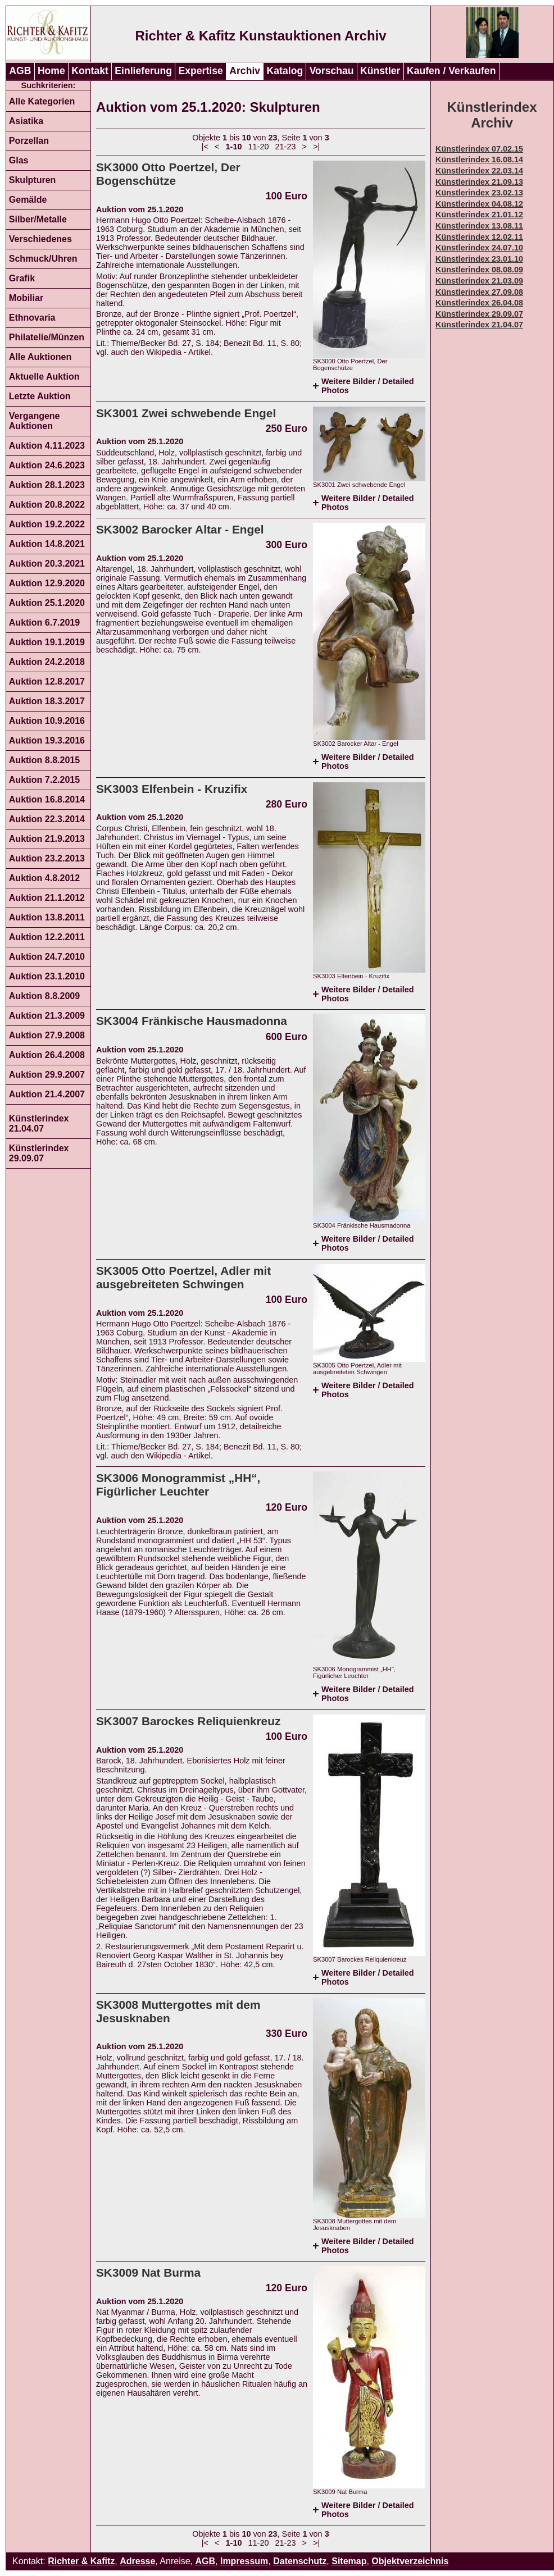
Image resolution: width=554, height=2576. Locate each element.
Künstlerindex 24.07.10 (479, 247)
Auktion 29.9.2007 (47, 1074)
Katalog (285, 70)
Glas (19, 160)
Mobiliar (26, 298)
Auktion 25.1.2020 (47, 603)
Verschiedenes (40, 239)
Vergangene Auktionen (34, 421)
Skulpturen (32, 180)
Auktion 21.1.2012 (47, 897)
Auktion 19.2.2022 (47, 524)
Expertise (201, 70)
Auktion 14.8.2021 (47, 544)
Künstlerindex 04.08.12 (479, 203)
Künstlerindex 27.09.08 (479, 292)
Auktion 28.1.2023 (47, 485)
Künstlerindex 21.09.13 (479, 181)
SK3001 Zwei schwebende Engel (186, 413)
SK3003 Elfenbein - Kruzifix (171, 788)
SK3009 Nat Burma (148, 2272)
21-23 (285, 146)
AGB (20, 70)
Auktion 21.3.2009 (47, 1015)
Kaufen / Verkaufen (451, 70)
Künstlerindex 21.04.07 (39, 1123)
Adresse (137, 2561)
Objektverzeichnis (409, 2561)
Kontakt (89, 70)
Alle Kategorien (42, 101)
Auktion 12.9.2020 (47, 583)
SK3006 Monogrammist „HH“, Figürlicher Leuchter (178, 1484)
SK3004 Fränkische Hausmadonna (191, 1020)
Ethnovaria (32, 317)
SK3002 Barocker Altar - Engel (180, 529)
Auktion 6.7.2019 (44, 622)
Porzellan (29, 140)
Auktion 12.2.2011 (47, 937)
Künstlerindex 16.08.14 (479, 159)
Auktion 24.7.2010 (47, 956)
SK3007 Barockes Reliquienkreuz (188, 1721)
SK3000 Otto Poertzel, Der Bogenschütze (168, 174)
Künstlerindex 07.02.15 (479, 148)
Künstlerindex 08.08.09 (479, 269)
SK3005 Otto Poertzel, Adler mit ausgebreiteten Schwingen (183, 1277)
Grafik (22, 278)
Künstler (380, 70)
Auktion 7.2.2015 (44, 780)
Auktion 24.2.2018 (47, 662)
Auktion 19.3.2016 (47, 740)
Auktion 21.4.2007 (47, 1094)
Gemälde (28, 199)
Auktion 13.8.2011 (47, 917)
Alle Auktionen (40, 357)
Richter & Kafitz (81, 2561)
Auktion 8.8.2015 (44, 760)
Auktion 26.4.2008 (47, 1055)
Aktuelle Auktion (44, 376)
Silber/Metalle (38, 219)
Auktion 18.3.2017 (47, 701)
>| (316, 146)
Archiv (244, 70)
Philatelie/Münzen (46, 337)
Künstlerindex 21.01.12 (479, 214)
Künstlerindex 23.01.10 (479, 258)
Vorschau (332, 70)
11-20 (258, 146)
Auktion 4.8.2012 (44, 878)
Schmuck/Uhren (43, 258)
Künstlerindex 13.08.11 (479, 225)
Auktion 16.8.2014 (47, 799)
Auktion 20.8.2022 (47, 504)
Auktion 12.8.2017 (47, 681)
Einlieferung (143, 70)
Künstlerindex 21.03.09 (479, 280)
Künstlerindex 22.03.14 (479, 170)
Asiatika (26, 121)
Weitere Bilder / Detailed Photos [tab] (367, 386)
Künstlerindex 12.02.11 (479, 236)
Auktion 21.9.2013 (47, 839)
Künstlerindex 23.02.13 (479, 192)
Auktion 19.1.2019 (47, 642)
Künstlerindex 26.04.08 (479, 302)
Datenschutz (299, 2561)
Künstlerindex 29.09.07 (39, 1153)
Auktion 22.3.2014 (47, 819)
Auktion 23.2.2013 (47, 858)
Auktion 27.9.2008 (47, 1035)
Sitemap (349, 2561)
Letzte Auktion (40, 396)
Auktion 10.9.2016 (47, 721)
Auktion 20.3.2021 (47, 563)
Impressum (244, 2561)
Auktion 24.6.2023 (47, 465)
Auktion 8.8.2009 (44, 996)
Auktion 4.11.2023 (47, 445)
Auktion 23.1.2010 (47, 976)
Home (51, 70)
